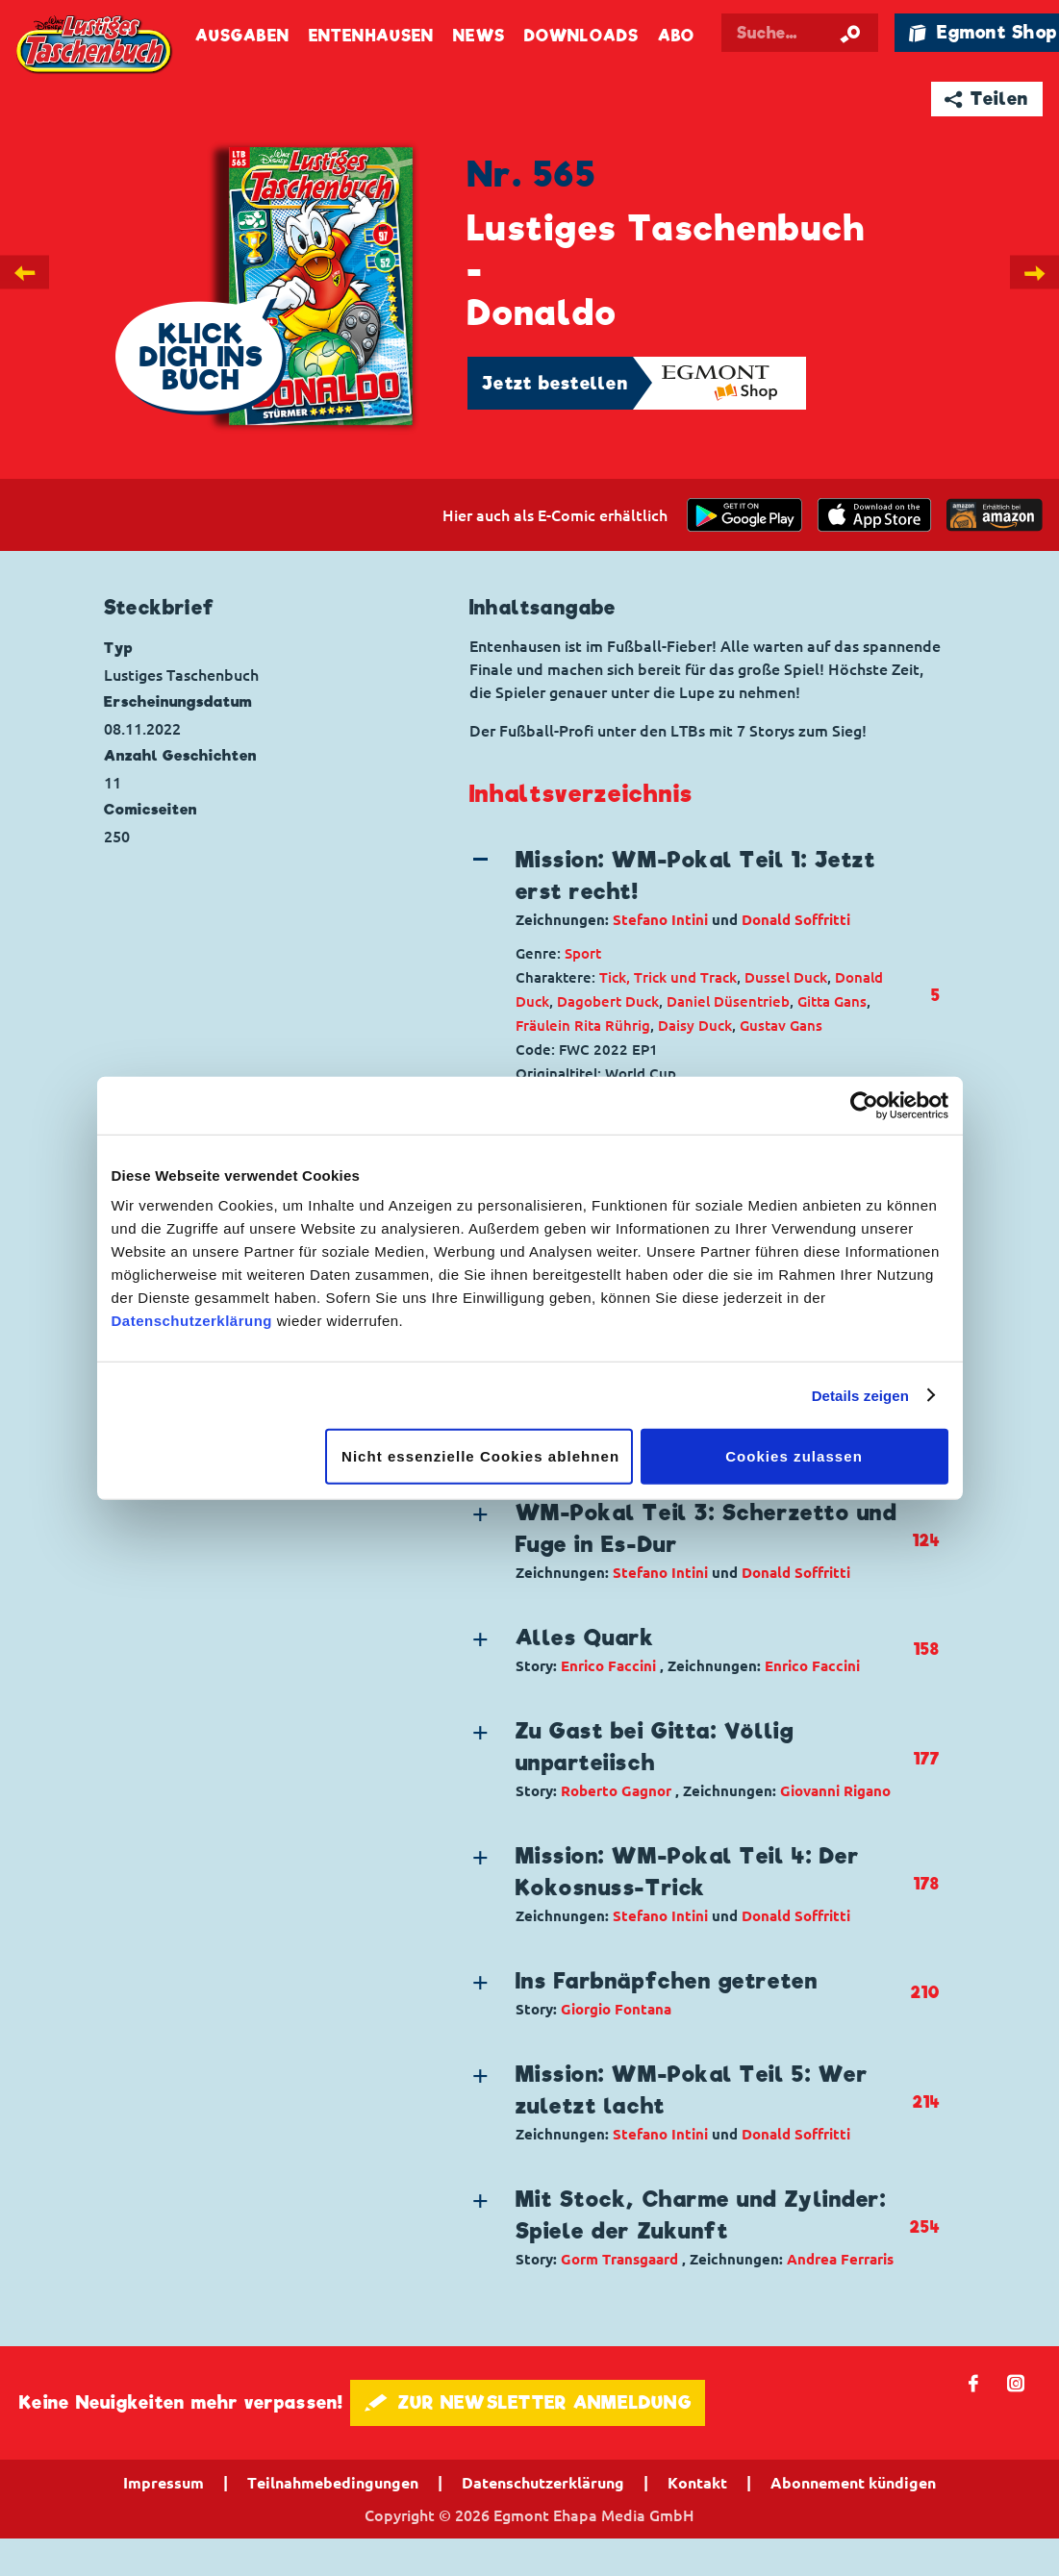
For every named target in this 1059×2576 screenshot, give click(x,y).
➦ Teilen (986, 98)
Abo (676, 36)
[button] (689, 888)
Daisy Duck (695, 1025)
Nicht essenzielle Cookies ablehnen (480, 1456)
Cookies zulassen (794, 1456)
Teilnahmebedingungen (332, 2482)
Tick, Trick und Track (668, 977)
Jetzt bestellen (555, 383)
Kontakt (697, 2482)
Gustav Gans (781, 1025)
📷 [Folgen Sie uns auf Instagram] (1016, 2382)
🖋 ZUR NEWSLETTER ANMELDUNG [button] (528, 2402)
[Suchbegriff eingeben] (799, 32)
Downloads (581, 36)
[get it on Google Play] (744, 515)
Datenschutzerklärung (192, 1321)
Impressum (163, 2482)
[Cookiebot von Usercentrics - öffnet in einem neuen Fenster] (864, 1104)
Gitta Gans (832, 1001)
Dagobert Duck (608, 1001)
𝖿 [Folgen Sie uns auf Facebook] (974, 2382)
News (478, 36)
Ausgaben (242, 36)
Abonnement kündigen (853, 2482)
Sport (583, 953)
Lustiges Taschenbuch (94, 45)
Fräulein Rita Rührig (583, 1025)
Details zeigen (860, 1395)
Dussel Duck (785, 977)
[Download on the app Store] (874, 515)
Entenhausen (371, 36)
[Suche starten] (850, 32)
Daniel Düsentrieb (728, 1001)
